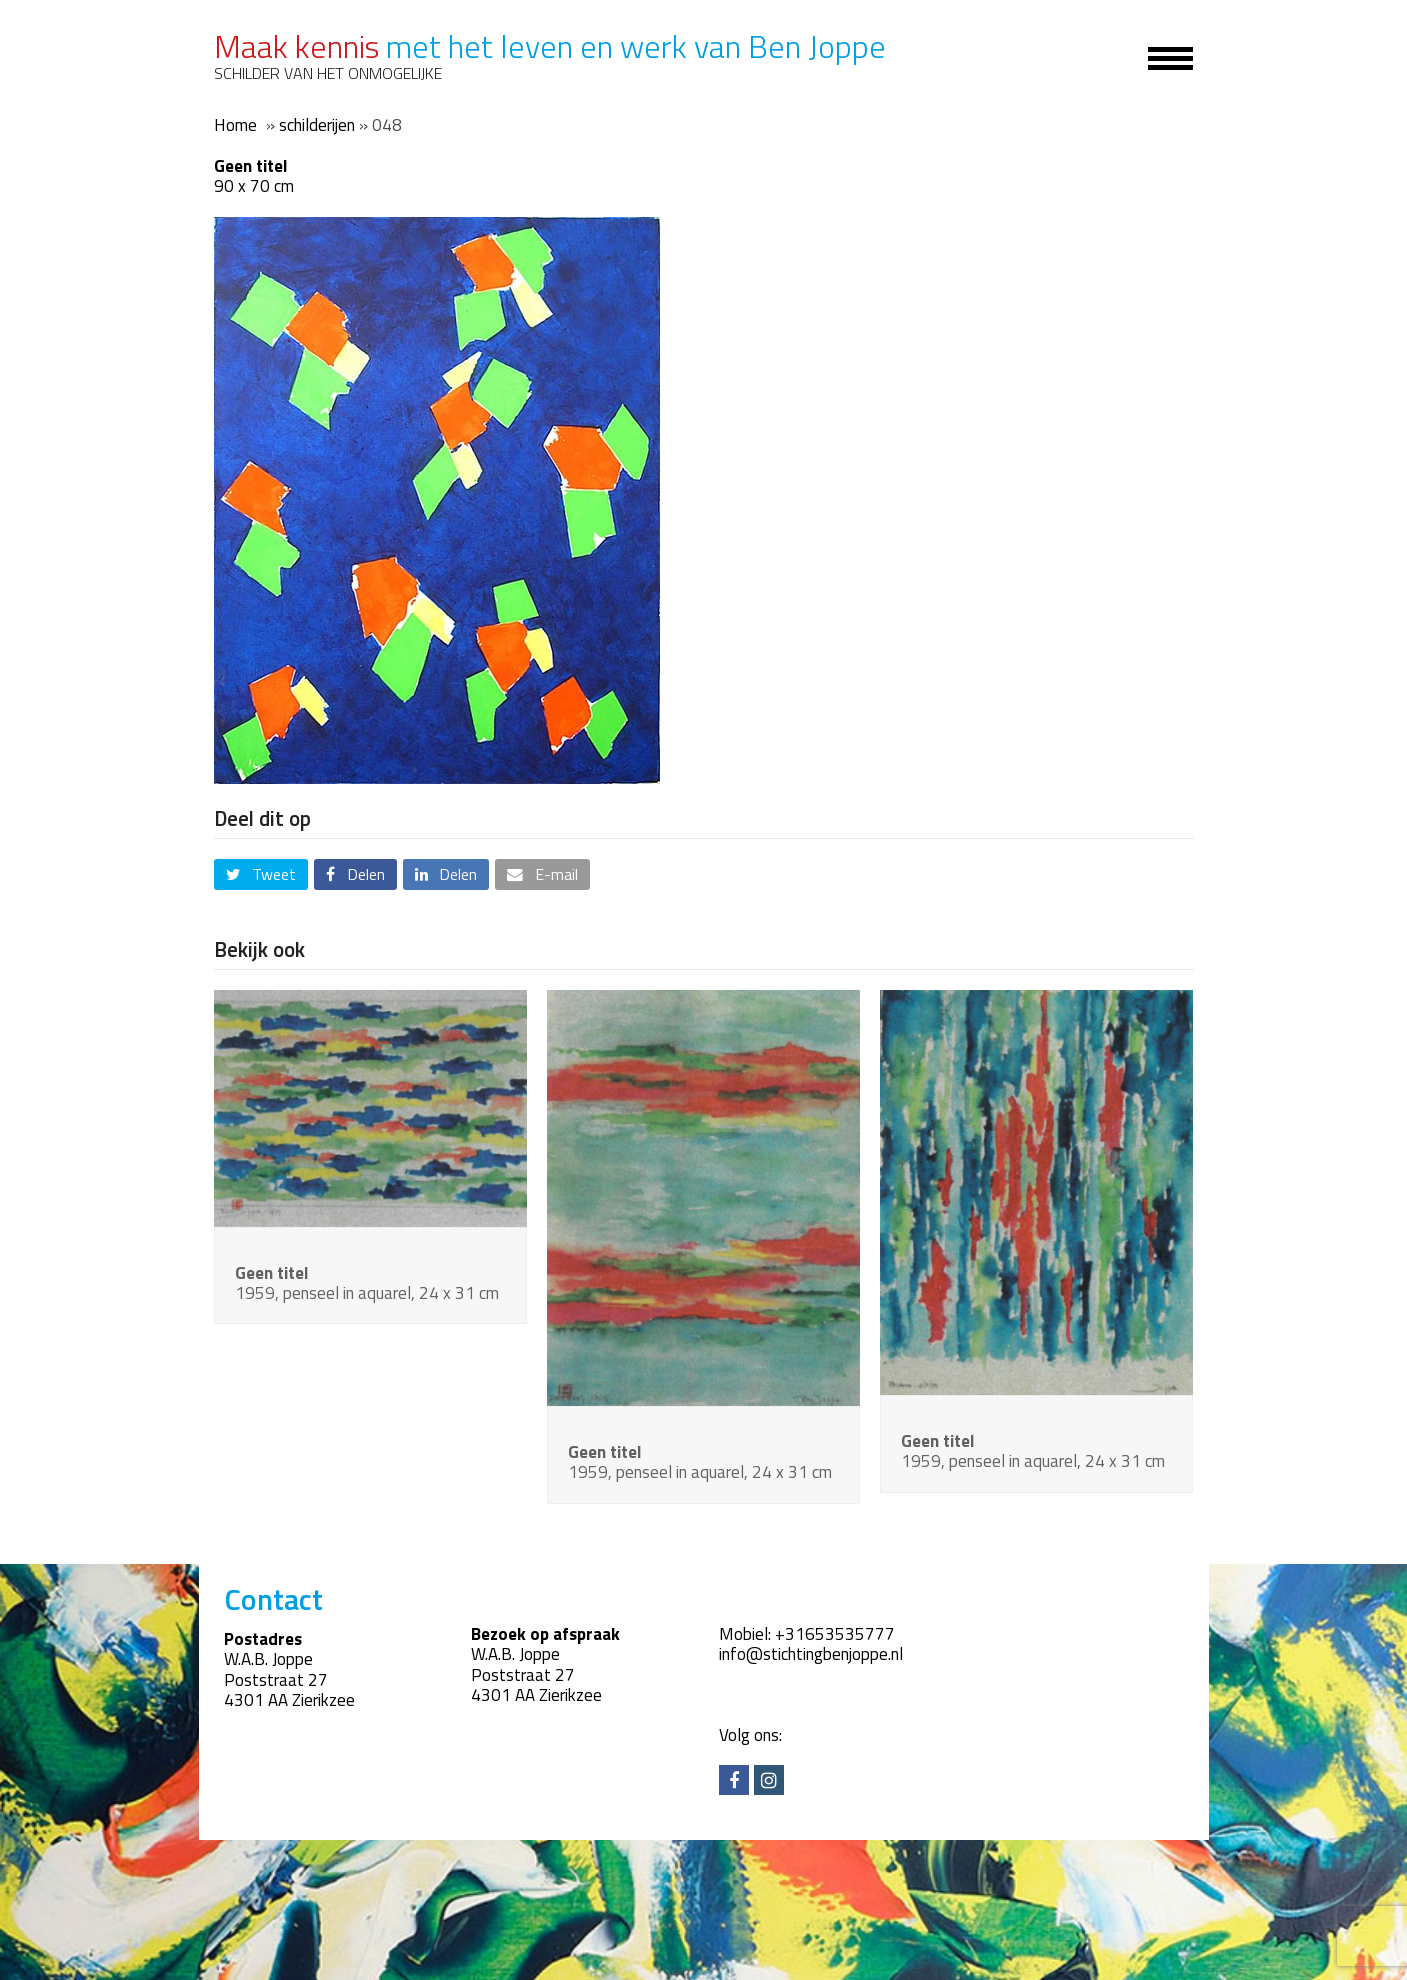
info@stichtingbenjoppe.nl (811, 1654)
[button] (261, 874)
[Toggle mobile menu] (1159, 57)
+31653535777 (835, 1634)
